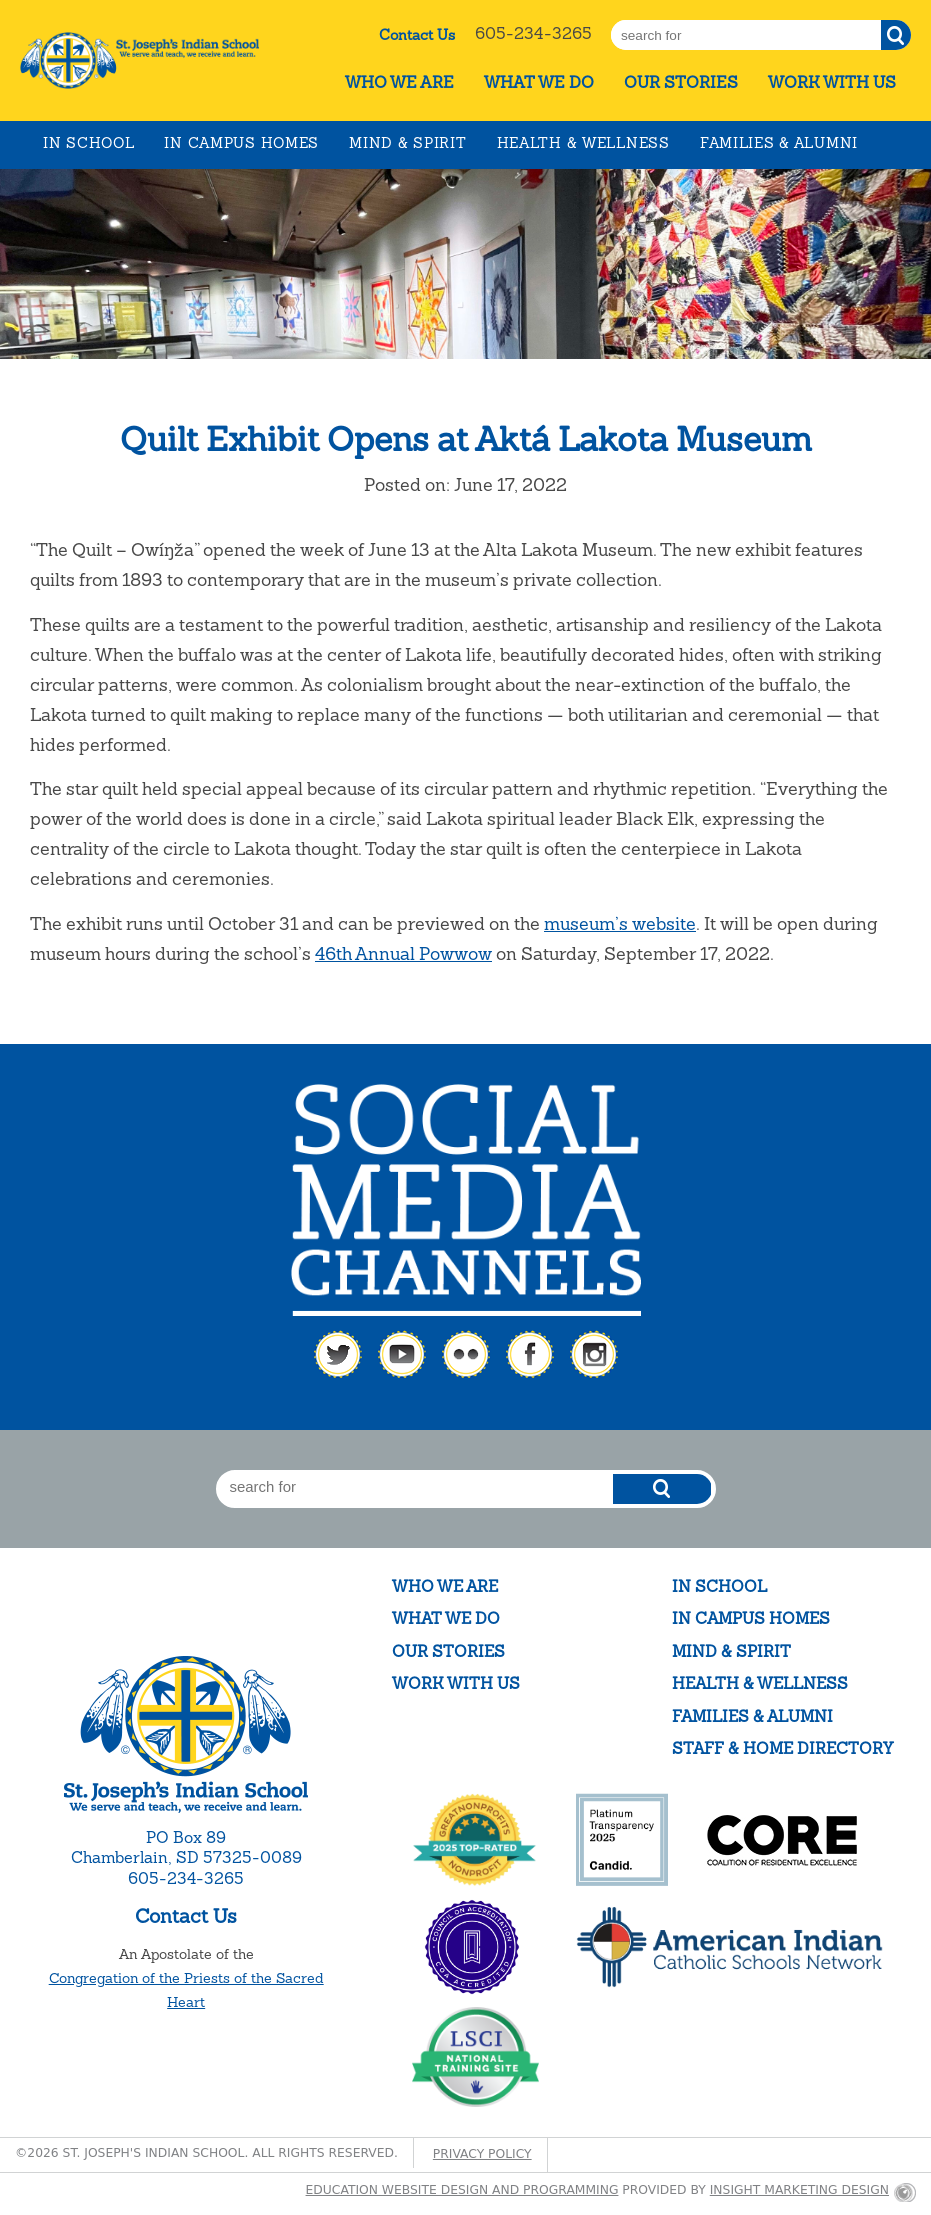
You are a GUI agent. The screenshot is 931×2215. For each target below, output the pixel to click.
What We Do (539, 82)
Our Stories (681, 82)
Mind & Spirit (407, 143)
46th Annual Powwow (403, 953)
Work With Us (832, 82)
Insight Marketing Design (799, 2190)
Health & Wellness (583, 143)
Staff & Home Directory (782, 1748)
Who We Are (399, 82)
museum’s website (620, 923)
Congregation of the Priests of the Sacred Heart (186, 1990)
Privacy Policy (482, 2154)
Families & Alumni (779, 143)
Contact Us (417, 35)
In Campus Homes (241, 143)
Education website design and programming (462, 2190)
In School (88, 143)
